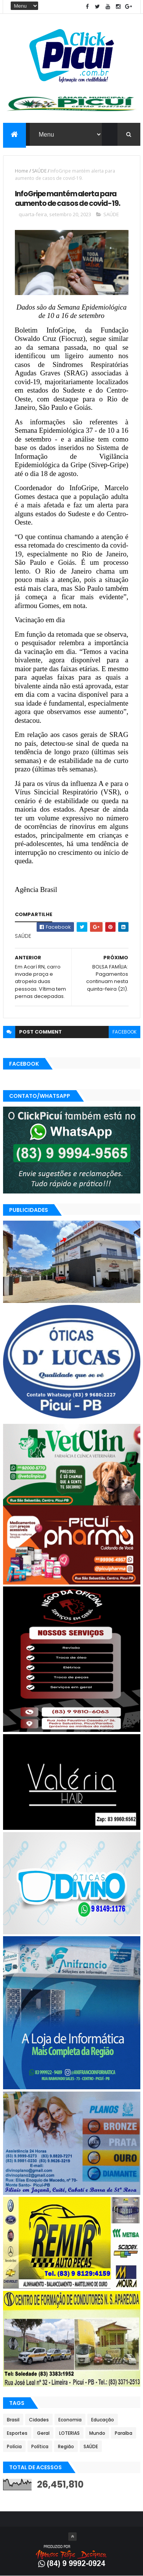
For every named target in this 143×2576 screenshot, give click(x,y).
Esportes (17, 2433)
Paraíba (123, 2433)
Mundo (97, 2433)
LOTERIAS (69, 2433)
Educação (102, 2419)
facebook (124, 1032)
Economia (70, 2419)
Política (39, 2446)
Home (21, 171)
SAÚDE (39, 171)
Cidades (39, 2419)
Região (66, 2446)
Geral (43, 2433)
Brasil (13, 2419)
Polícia (14, 2446)
